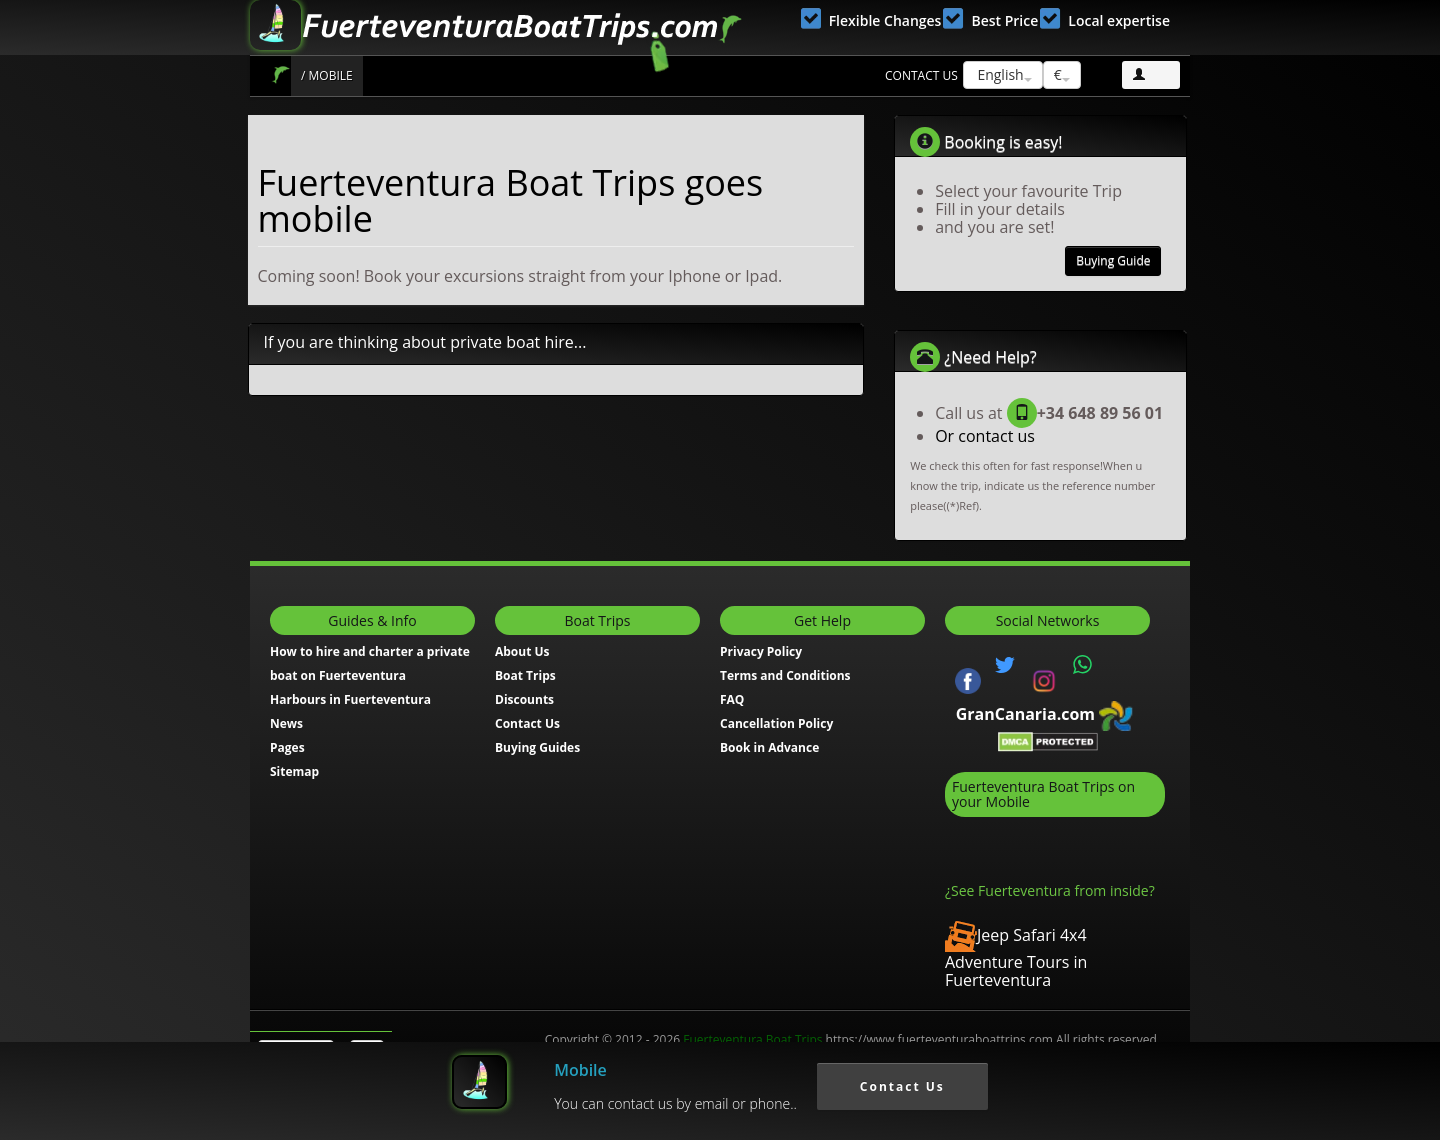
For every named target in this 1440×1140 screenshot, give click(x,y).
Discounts (524, 699)
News (286, 723)
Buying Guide (1113, 260)
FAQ (732, 699)
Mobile (580, 1070)
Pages (287, 747)
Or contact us (985, 436)
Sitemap (294, 771)
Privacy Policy (761, 651)
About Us (522, 651)
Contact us (921, 75)
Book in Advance (769, 747)
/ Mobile (327, 75)
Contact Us (527, 723)
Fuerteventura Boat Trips (752, 1039)
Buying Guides (537, 747)
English (1003, 74)
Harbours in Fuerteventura (350, 699)
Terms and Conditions (785, 675)
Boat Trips (280, 74)
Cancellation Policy (776, 723)
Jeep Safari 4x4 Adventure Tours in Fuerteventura (1016, 957)
